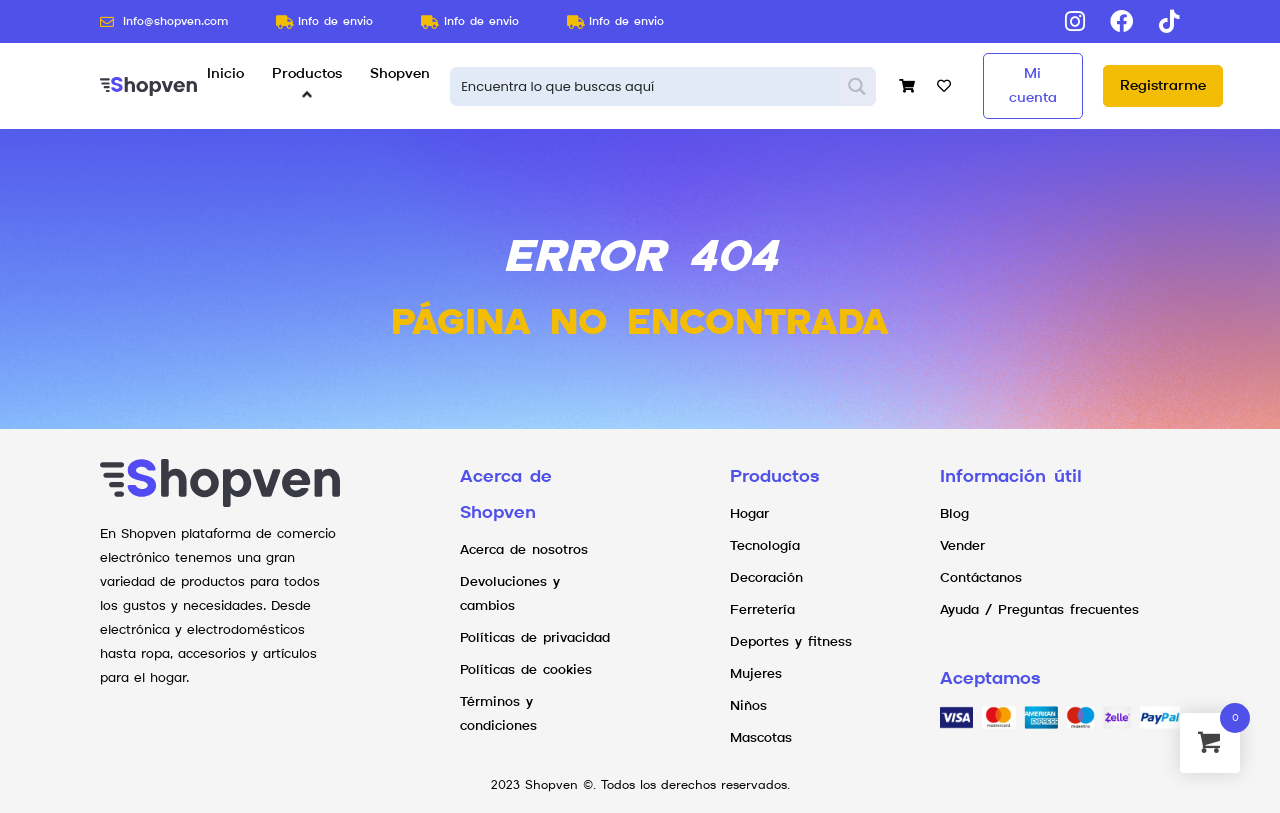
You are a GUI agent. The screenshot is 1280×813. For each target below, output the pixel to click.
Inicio (225, 74)
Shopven (400, 74)
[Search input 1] (644, 86)
